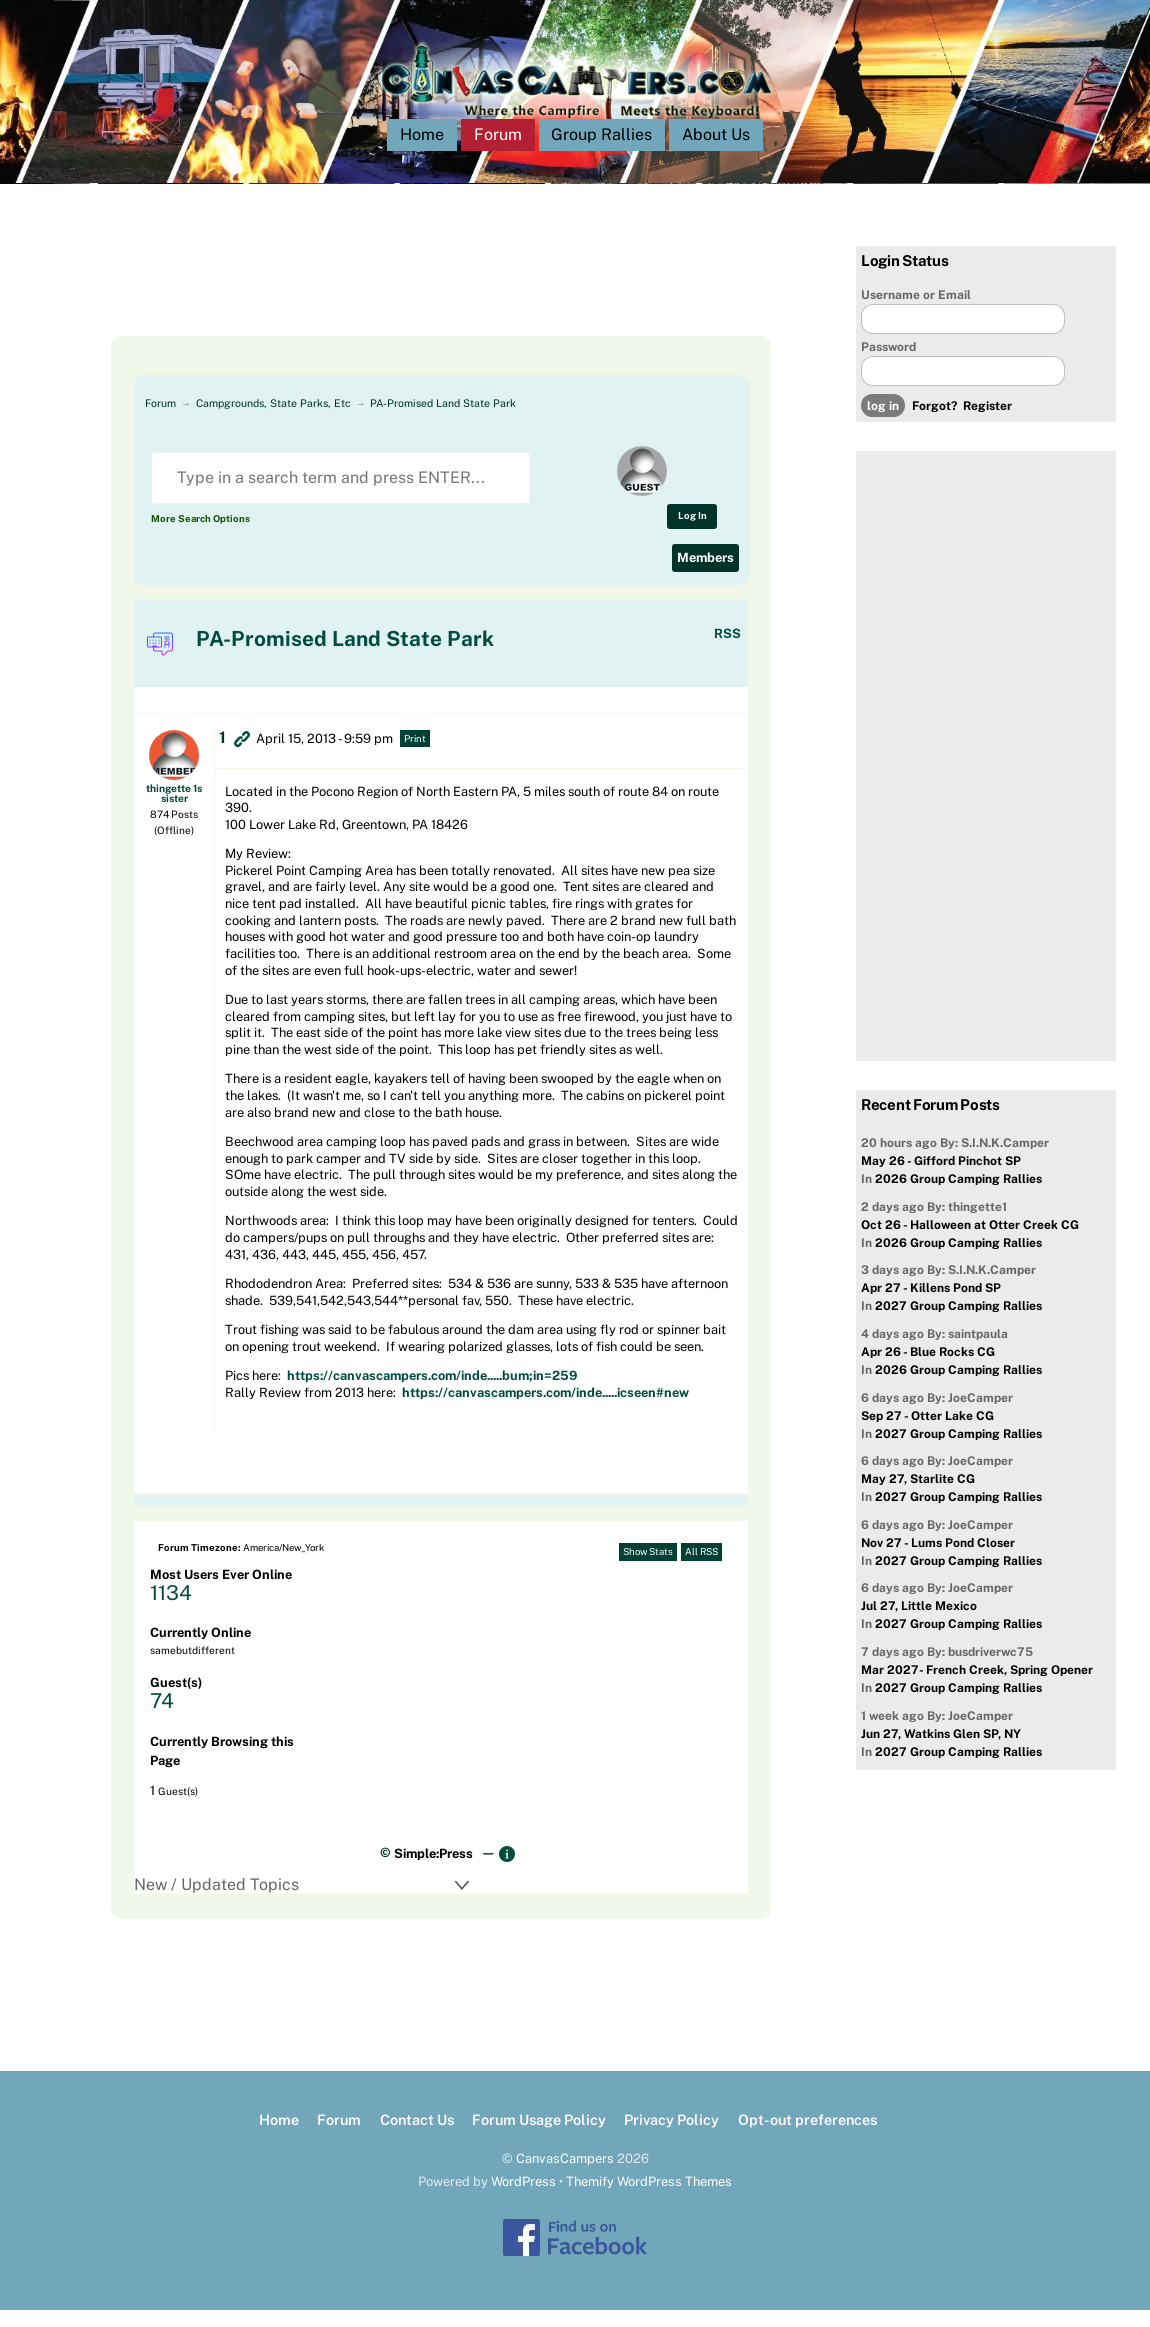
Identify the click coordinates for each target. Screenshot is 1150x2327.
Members (705, 574)
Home (422, 151)
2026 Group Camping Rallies (958, 1196)
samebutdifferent (192, 1667)
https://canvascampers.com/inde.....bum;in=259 (432, 1392)
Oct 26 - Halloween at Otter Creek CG (970, 1242)
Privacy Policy (671, 2136)
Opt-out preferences (807, 2136)
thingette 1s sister (174, 809)
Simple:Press (433, 1870)
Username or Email (916, 311)
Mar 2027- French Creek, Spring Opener (977, 1687)
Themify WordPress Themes (649, 2198)
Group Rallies (601, 151)
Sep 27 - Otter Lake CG (927, 1432)
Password (888, 364)
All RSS (701, 1568)
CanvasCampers (565, 2175)
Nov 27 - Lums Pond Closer (938, 1560)
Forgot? (934, 423)
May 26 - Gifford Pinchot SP (941, 1178)
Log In (692, 532)
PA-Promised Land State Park (443, 420)
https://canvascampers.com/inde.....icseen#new (545, 1409)
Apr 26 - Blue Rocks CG (928, 1369)
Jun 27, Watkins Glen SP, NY (941, 1750)
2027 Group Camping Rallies (958, 1323)
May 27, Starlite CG (918, 1496)
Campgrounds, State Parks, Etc (273, 420)
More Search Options (200, 535)
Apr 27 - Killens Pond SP (931, 1305)
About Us (716, 151)
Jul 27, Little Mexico (919, 1623)
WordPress (523, 2198)
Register (987, 423)
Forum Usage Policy (539, 2136)
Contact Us (417, 2136)
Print (415, 754)
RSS (727, 649)
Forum (498, 151)
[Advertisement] (419, 308)
